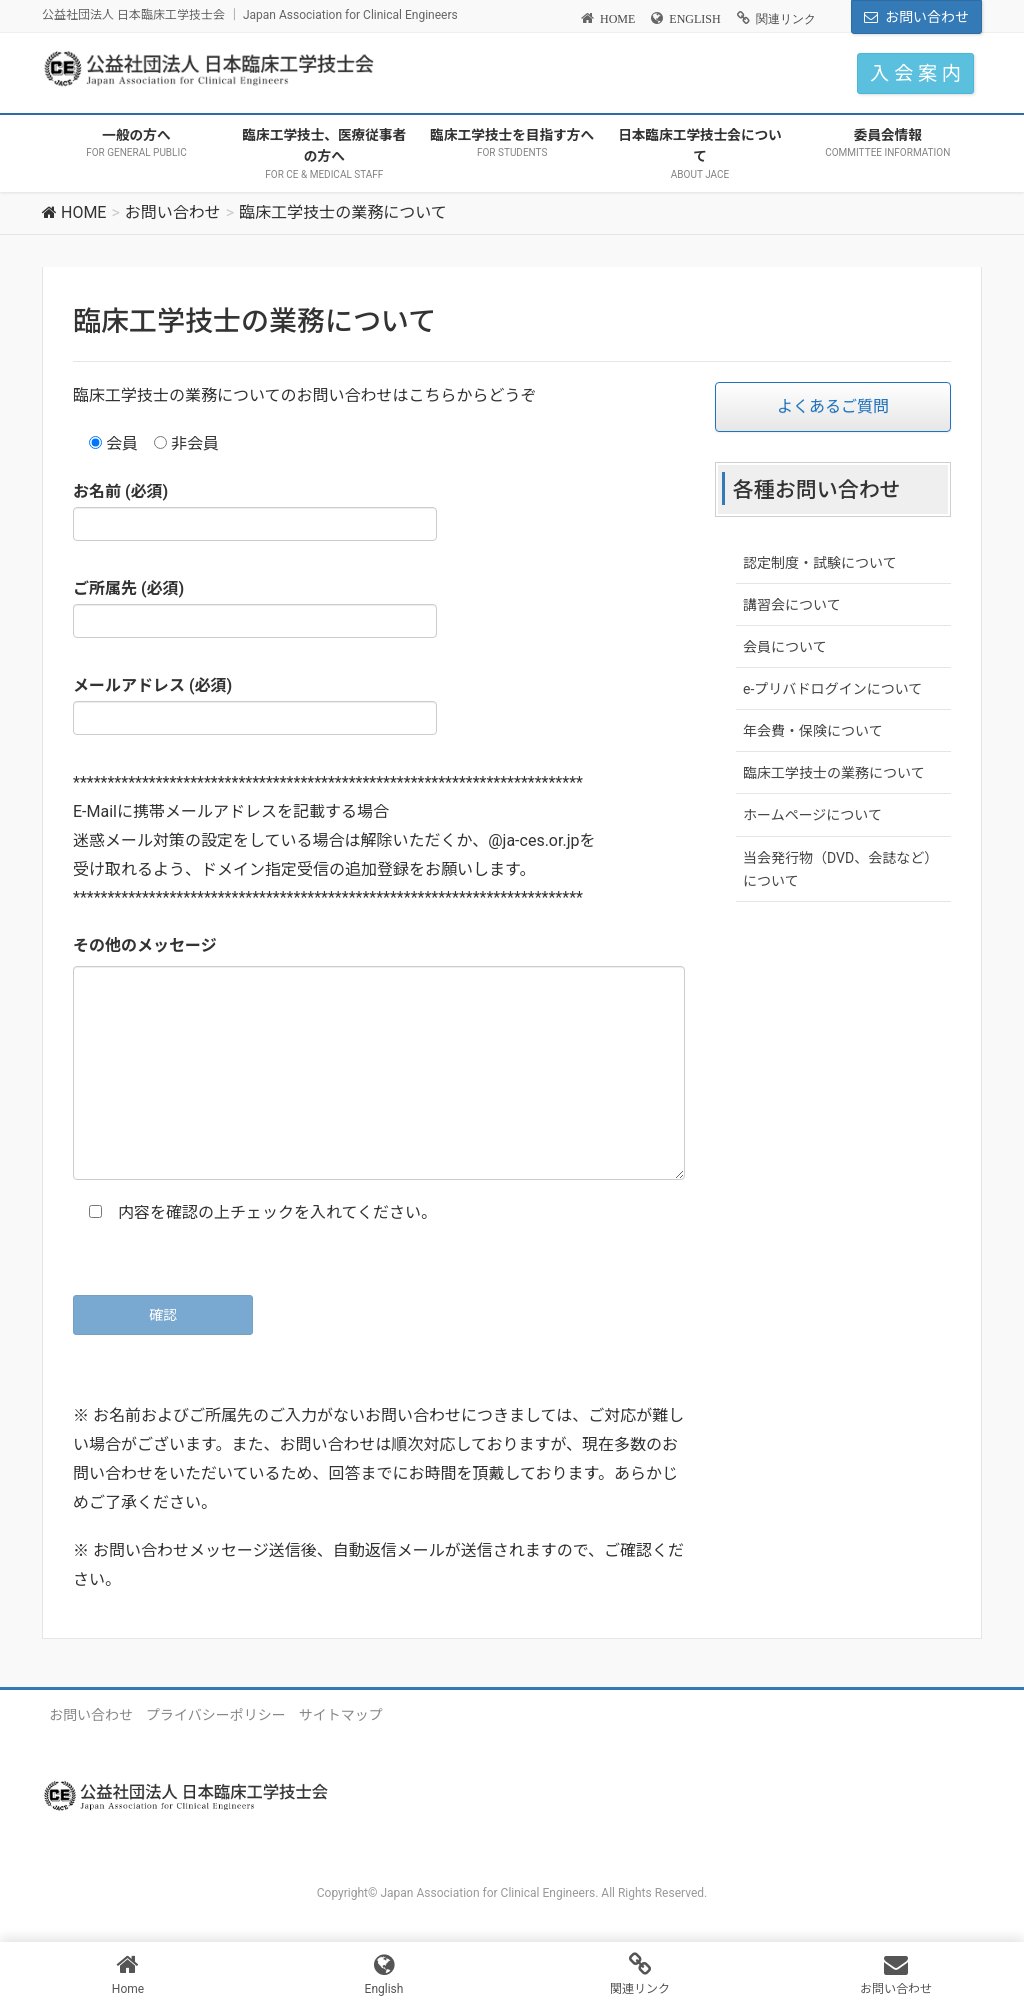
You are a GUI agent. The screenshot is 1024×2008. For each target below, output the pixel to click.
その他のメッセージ (145, 945)
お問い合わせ (927, 17)
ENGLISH (694, 19)
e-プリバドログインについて (832, 689)
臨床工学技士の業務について (834, 773)
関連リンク (786, 19)
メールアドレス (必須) (255, 705)
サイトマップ (341, 1715)
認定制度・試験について (820, 563)
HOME (617, 19)
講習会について (792, 605)
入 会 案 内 (915, 73)
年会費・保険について (813, 731)
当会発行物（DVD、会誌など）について (840, 869)
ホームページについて (812, 815)
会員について (785, 647)
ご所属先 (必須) (255, 608)
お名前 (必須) (255, 511)
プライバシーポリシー (216, 1715)
